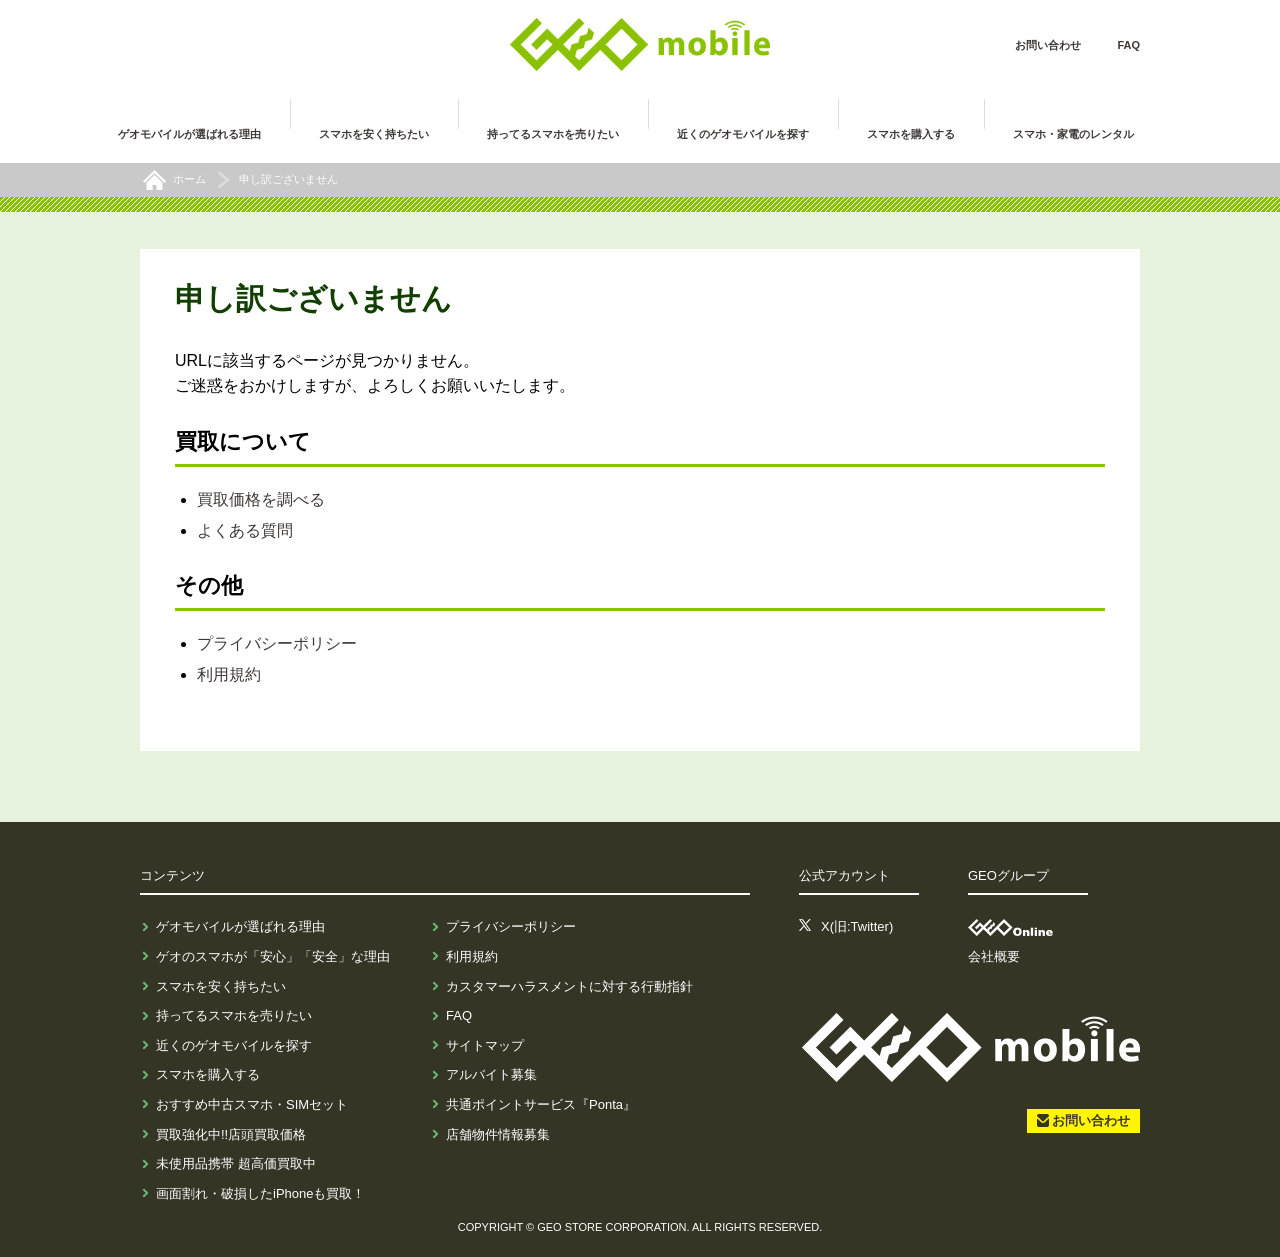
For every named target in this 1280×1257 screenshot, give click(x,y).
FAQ (1128, 45)
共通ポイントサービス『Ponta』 (541, 1104)
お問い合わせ (1048, 45)
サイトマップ (485, 1045)
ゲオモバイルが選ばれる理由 (240, 926)
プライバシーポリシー (277, 643)
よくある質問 (245, 530)
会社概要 (994, 956)
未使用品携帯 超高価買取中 (236, 1163)
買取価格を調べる (261, 499)
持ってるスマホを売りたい (234, 1015)
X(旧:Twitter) (857, 926)
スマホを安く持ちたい (221, 986)
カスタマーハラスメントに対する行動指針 (569, 986)
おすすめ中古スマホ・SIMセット (252, 1104)
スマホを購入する (208, 1074)
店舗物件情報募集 (498, 1134)
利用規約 (229, 674)
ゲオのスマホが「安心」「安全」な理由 (273, 956)
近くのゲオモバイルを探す (234, 1045)
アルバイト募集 (491, 1074)
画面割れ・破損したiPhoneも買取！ (260, 1193)
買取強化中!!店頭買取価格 (231, 1134)
